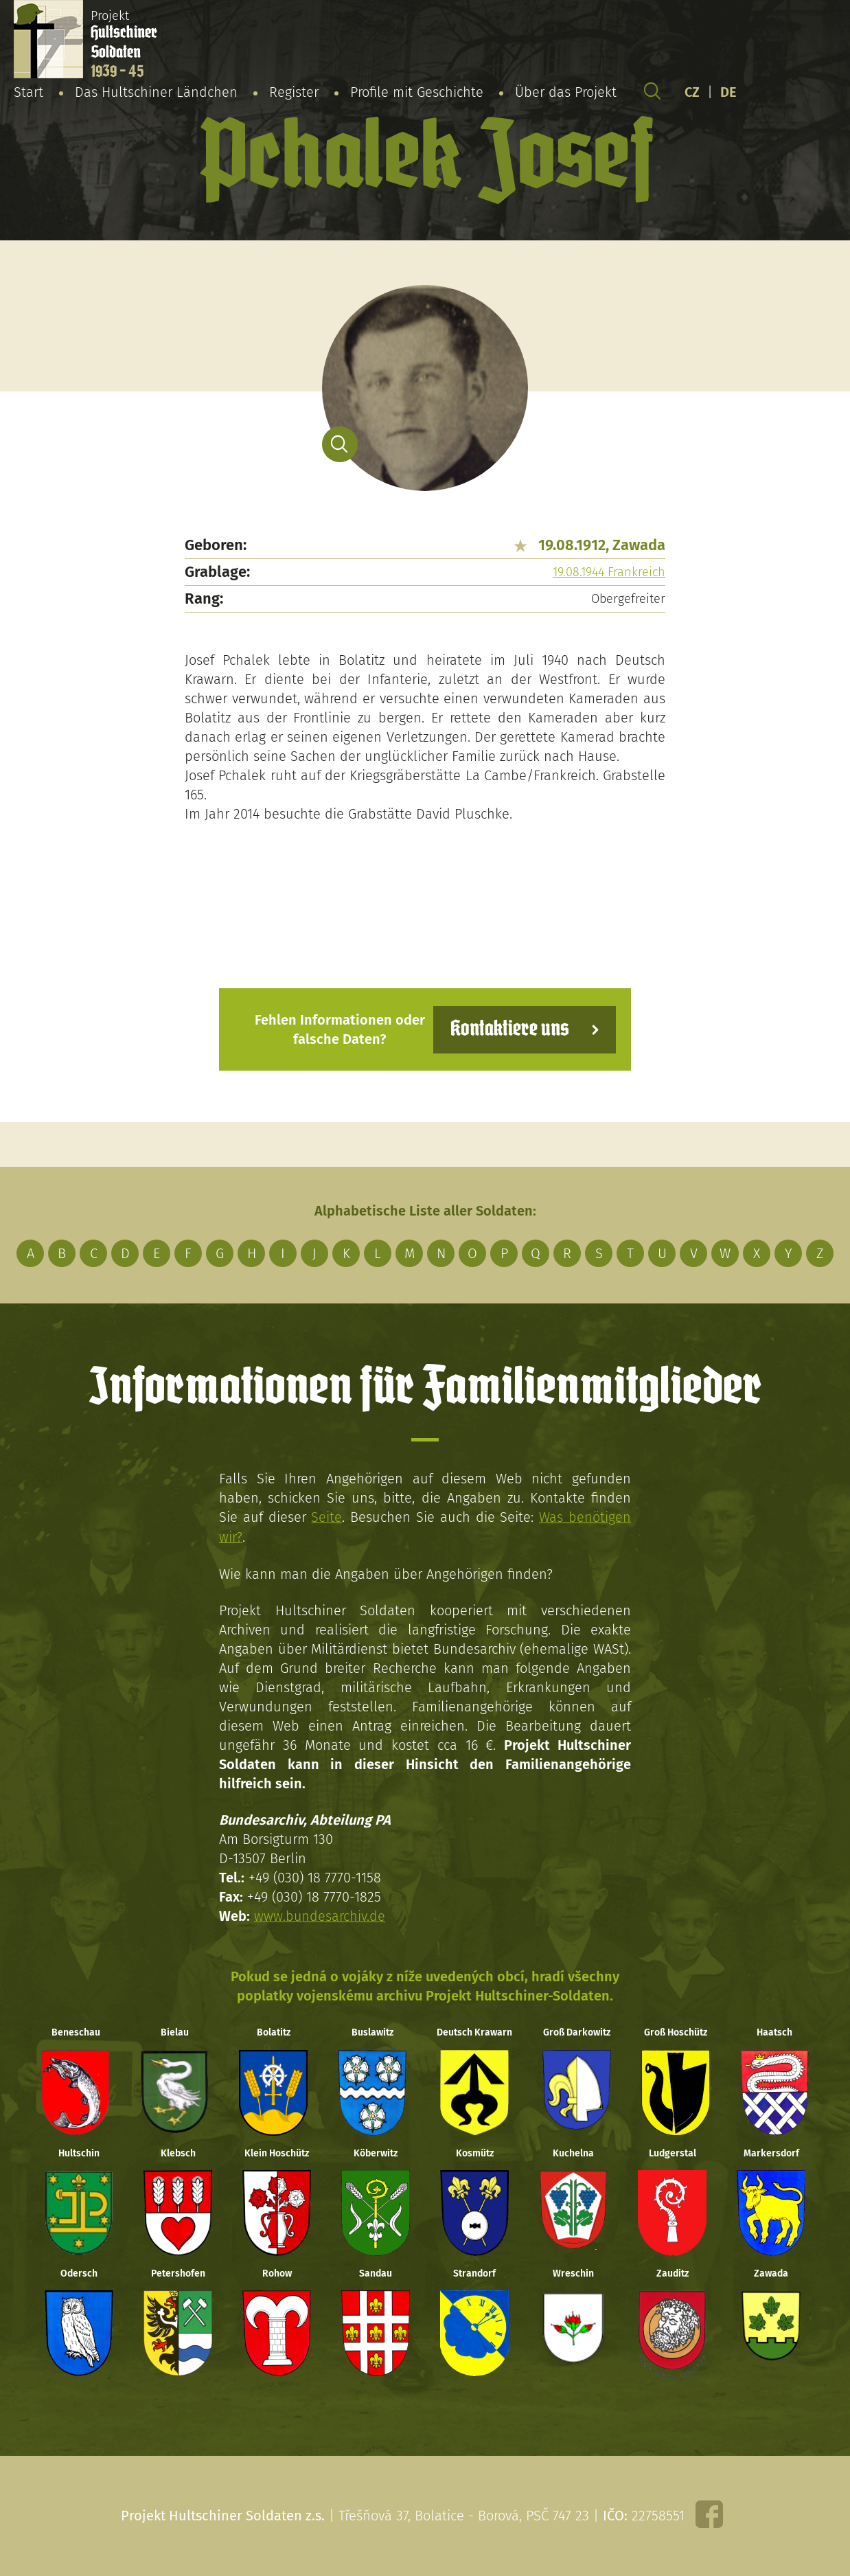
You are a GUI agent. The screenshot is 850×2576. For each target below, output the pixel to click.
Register (294, 92)
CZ (692, 92)
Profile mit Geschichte (416, 92)
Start (28, 92)
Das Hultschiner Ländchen (156, 92)
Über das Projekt (566, 92)
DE (728, 92)
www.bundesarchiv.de (320, 1914)
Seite (326, 1517)
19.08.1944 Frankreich (609, 572)
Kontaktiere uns (509, 1029)
